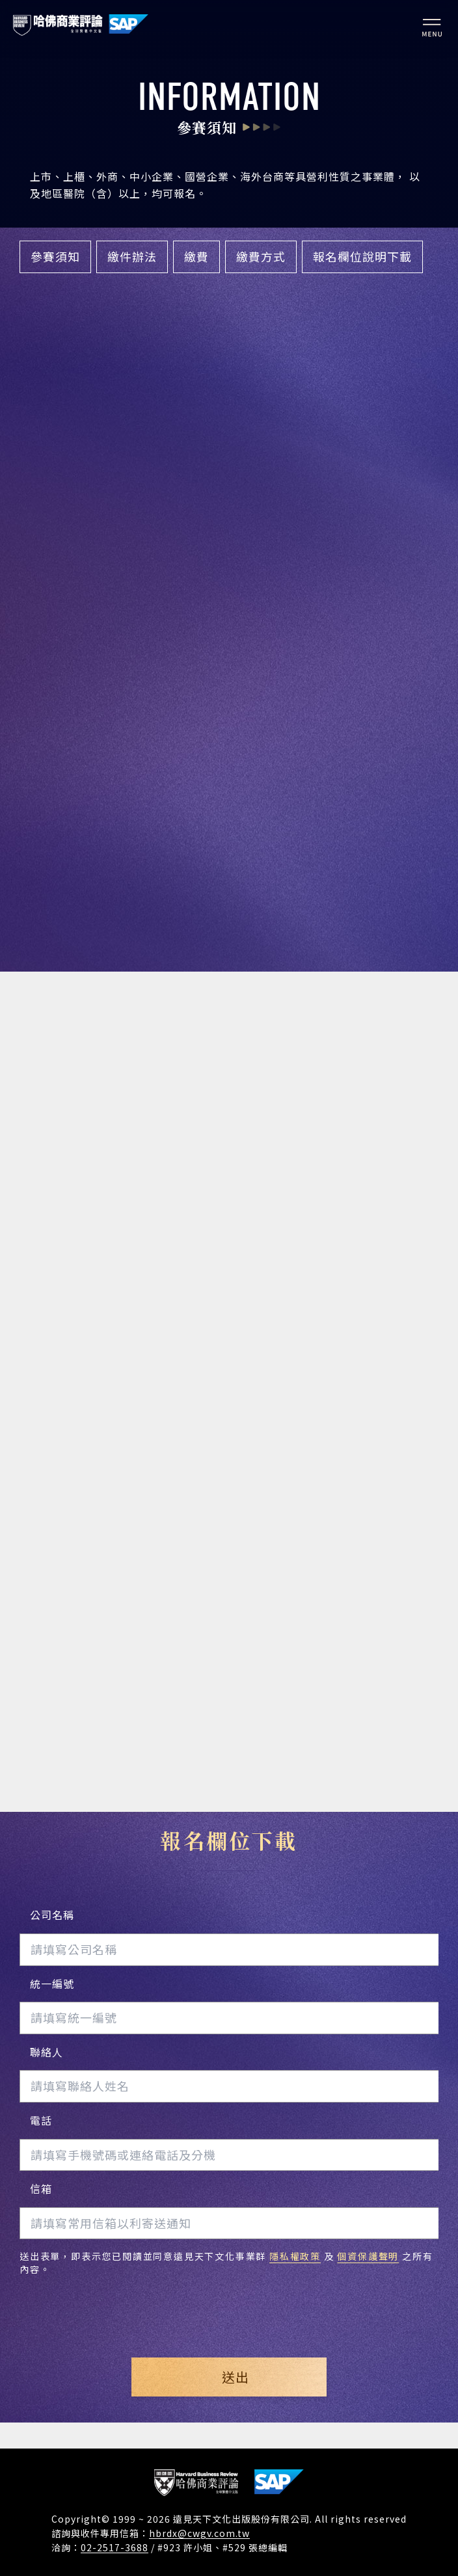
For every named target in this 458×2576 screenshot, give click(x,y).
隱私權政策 (295, 2256)
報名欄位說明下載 (362, 256)
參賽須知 (55, 256)
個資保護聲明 (368, 2256)
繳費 (196, 256)
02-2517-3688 (114, 2547)
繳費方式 (261, 256)
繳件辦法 (132, 256)
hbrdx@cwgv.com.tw (199, 2533)
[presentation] (229, 2306)
